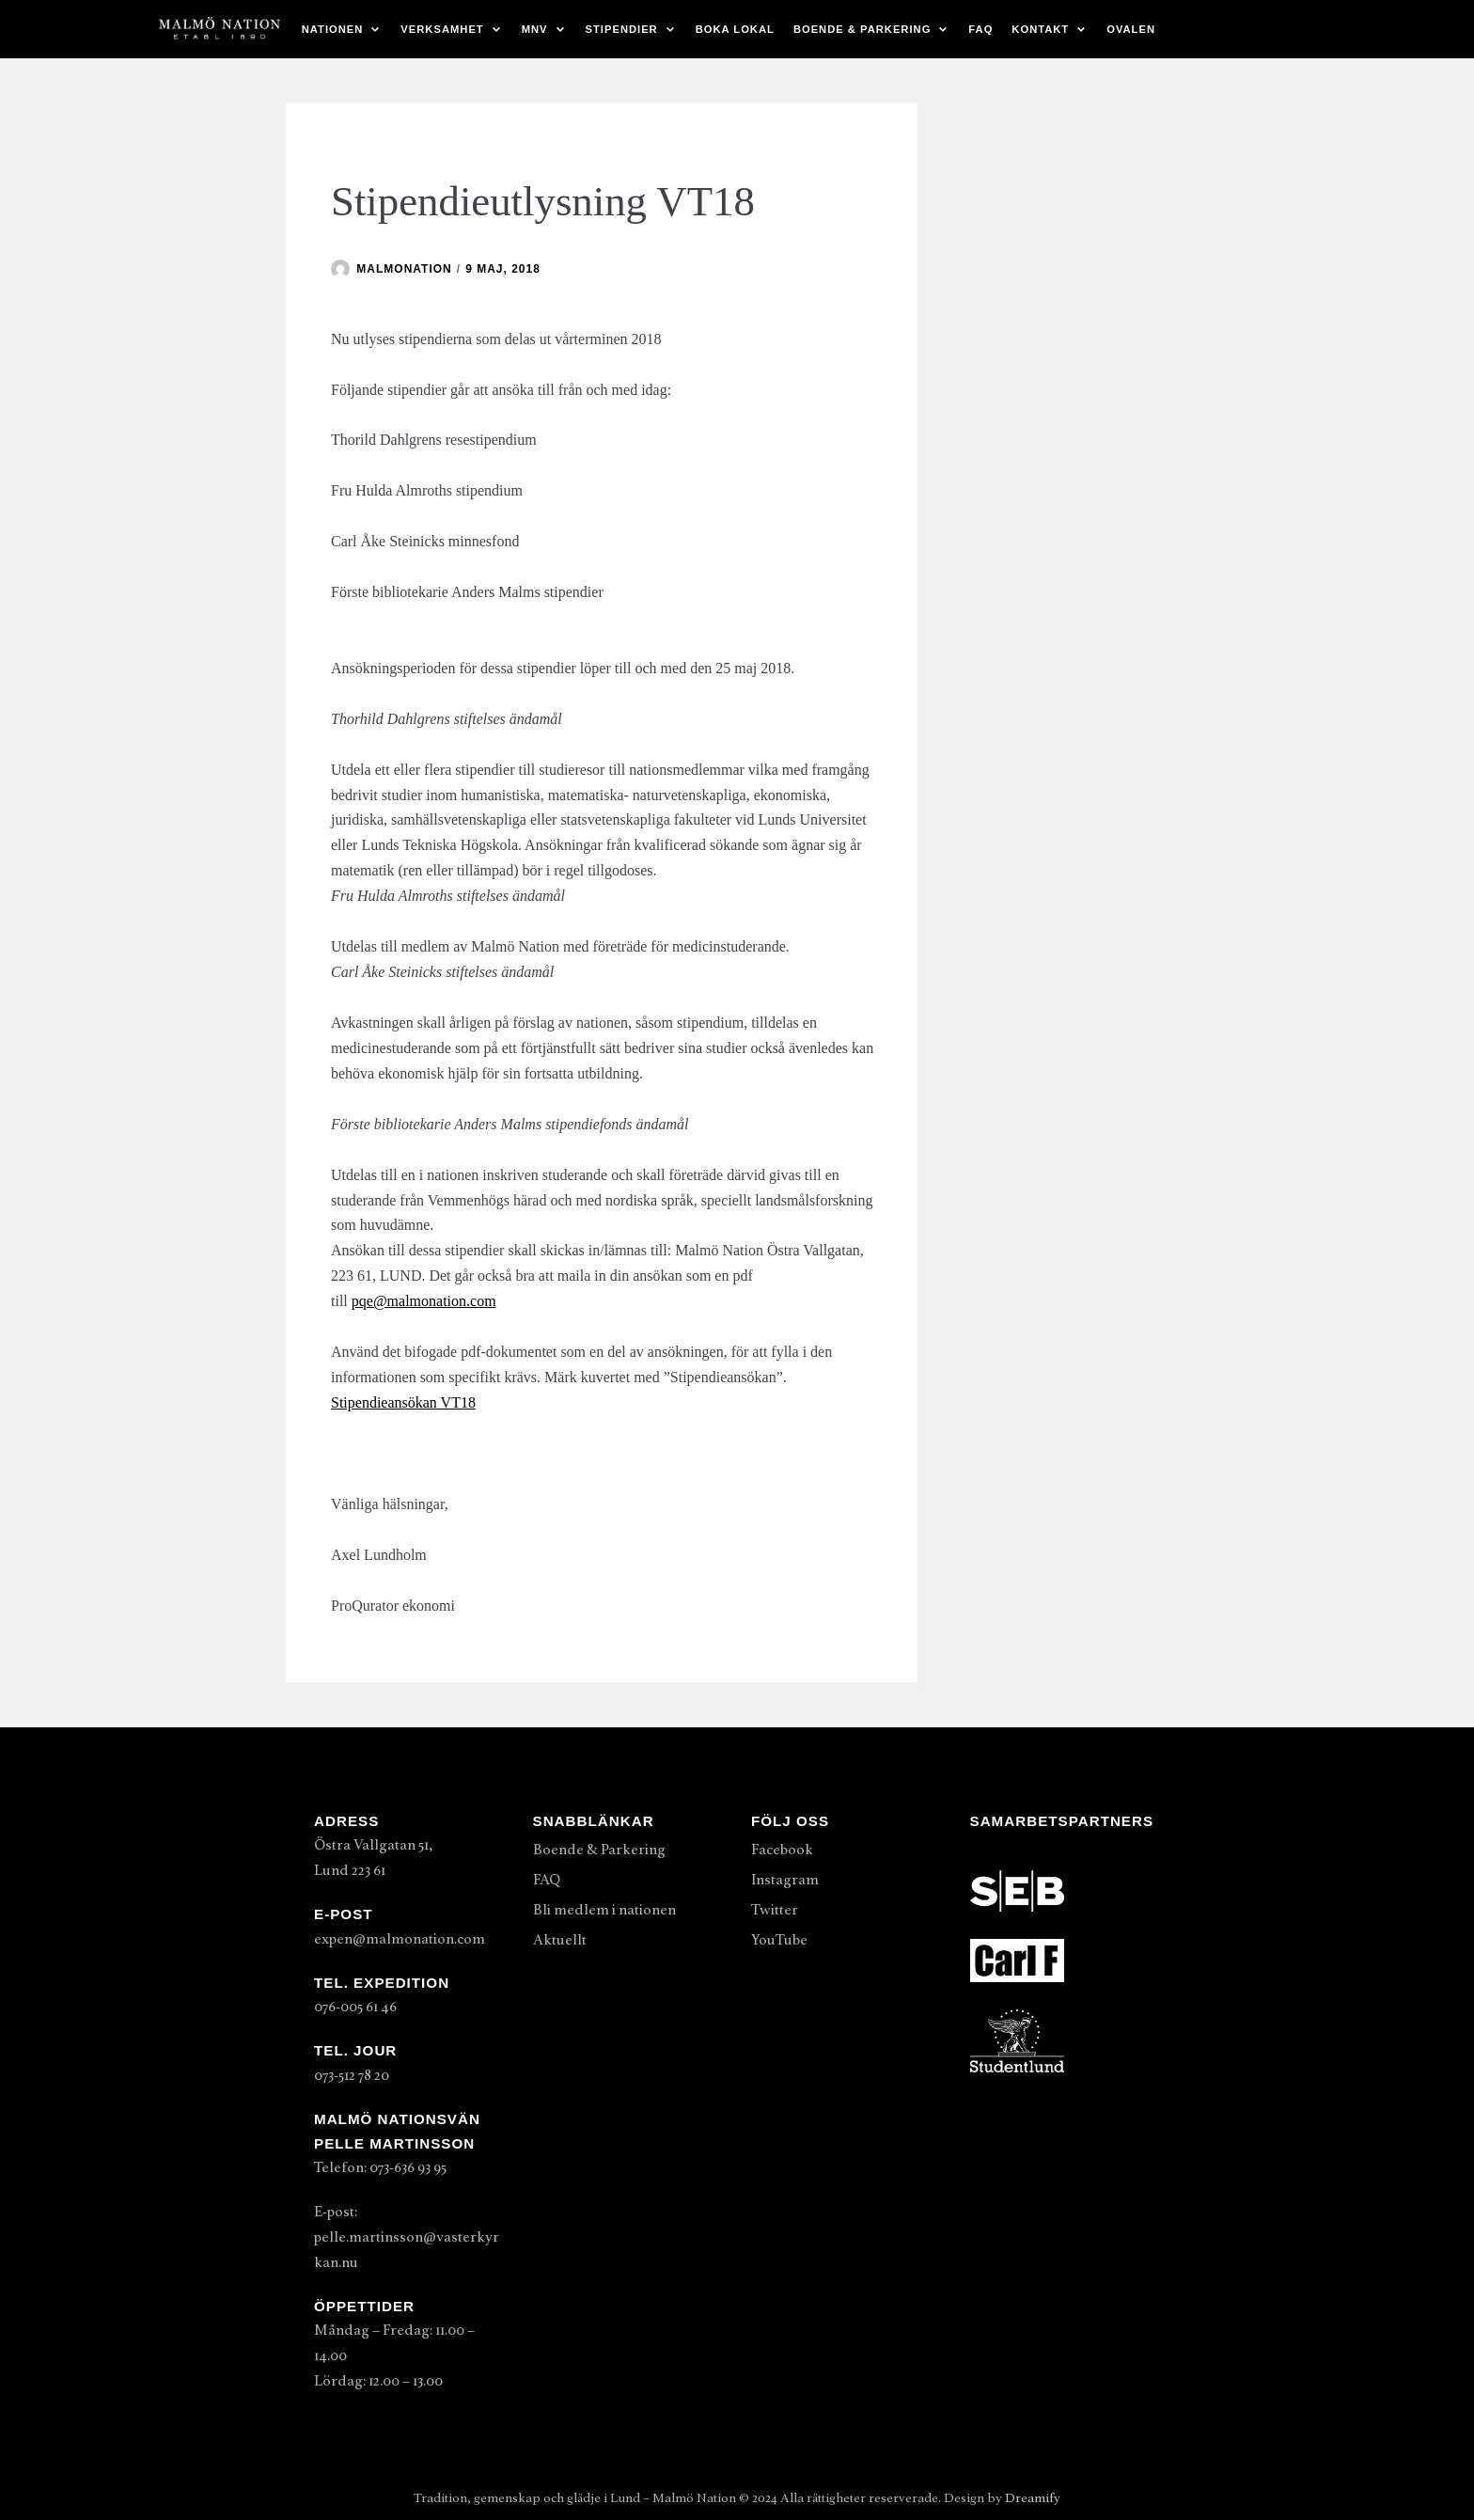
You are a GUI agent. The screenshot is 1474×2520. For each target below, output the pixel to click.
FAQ (980, 29)
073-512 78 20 (351, 2075)
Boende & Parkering (599, 1849)
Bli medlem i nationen (604, 1909)
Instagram (785, 1879)
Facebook (782, 1849)
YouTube (779, 1939)
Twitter (774, 1909)
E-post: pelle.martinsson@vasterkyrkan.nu (406, 2237)
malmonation (403, 269)
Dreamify (1032, 2498)
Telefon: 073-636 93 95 (380, 2167)
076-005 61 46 (355, 2006)
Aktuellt (560, 1939)
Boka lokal (735, 29)
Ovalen (1130, 29)
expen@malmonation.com (399, 1938)
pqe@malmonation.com (424, 1301)
